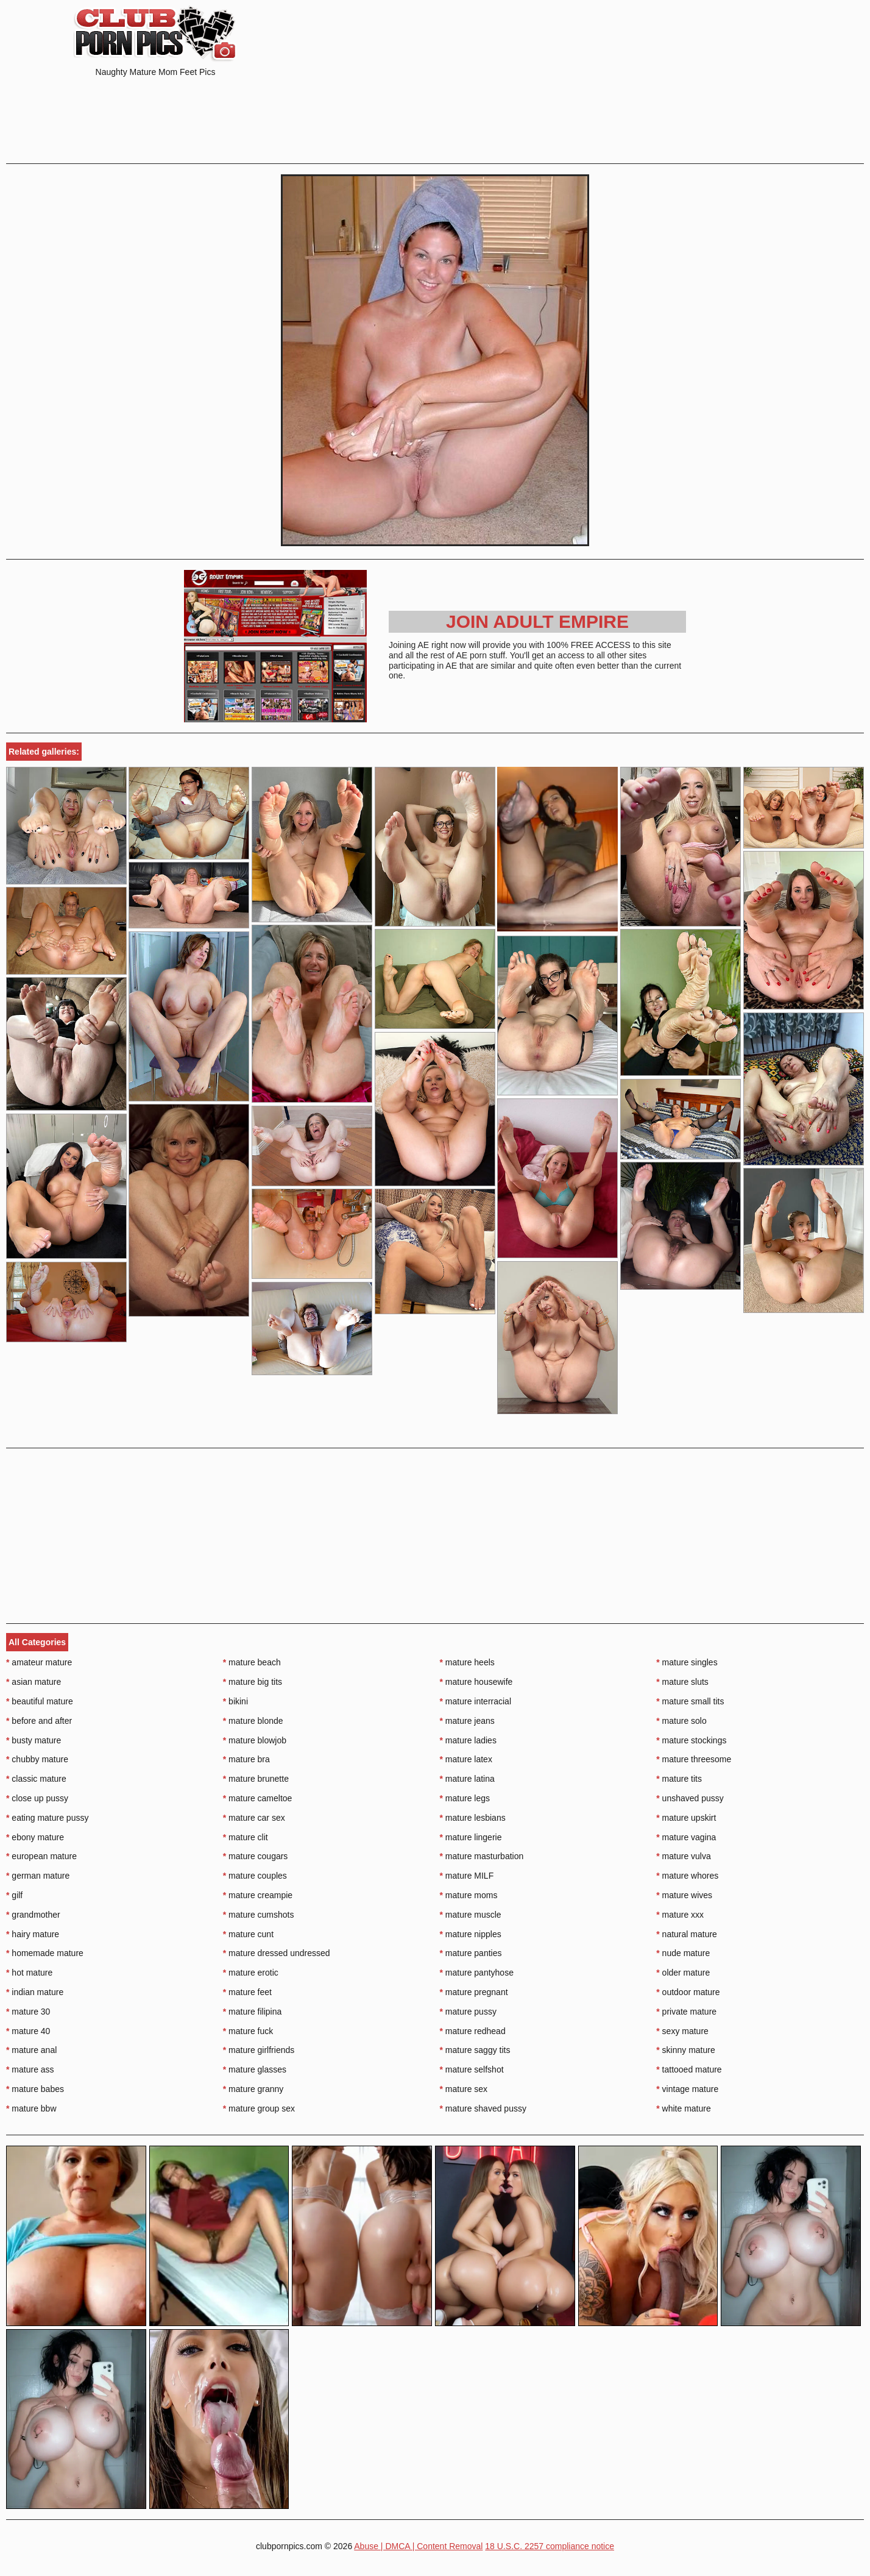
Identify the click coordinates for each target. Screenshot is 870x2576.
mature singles (686, 1662)
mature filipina (252, 2011)
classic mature (36, 1779)
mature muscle (470, 1915)
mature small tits (690, 1701)
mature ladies (468, 1740)
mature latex (466, 1759)
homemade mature (44, 1953)
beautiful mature (39, 1701)
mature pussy (468, 2011)
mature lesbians (473, 1818)
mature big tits (252, 1682)
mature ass (30, 2069)
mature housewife (476, 1682)
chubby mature (37, 1759)
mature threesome (693, 1759)
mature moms (469, 1895)
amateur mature (39, 1662)
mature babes (35, 2089)
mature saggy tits (475, 2050)
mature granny (253, 2089)
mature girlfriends (259, 2050)
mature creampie (257, 1895)
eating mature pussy (47, 1818)
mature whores (687, 1875)
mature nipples (470, 1934)
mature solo (681, 1721)
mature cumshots (258, 1915)
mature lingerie (471, 1837)
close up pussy (37, 1798)
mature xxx (680, 1915)
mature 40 (28, 2031)
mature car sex (254, 1818)
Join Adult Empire (537, 621)
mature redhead (473, 2031)
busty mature (33, 1740)
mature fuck (248, 2031)
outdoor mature (688, 1992)
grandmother (33, 1915)
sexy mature (682, 2031)
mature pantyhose (477, 1972)
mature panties (471, 1953)
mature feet (247, 1992)
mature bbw (31, 2108)
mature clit (245, 1837)
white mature (683, 2108)
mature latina (467, 1779)
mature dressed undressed (276, 1953)
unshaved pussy (690, 1798)
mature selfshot (472, 2069)
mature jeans (467, 1721)
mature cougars (255, 1856)
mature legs (465, 1798)
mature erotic (250, 1972)
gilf (14, 1895)
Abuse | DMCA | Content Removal (418, 2546)
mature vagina (686, 1837)
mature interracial (476, 1701)
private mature (686, 2011)
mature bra (246, 1759)
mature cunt (248, 1934)
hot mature (29, 1972)
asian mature (33, 1682)
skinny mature (685, 2050)
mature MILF (467, 1875)
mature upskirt (686, 1818)
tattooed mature (688, 2069)
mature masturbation (482, 1856)
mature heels (467, 1662)
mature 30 (28, 2011)
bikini (235, 1701)
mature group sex (259, 2108)
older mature (683, 1972)
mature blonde (253, 1721)
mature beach (252, 1662)
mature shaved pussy (483, 2108)
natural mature (686, 1934)
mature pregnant (474, 1992)
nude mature (683, 1953)
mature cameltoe (257, 1798)
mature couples (255, 1875)
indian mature (34, 1992)
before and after (39, 1721)
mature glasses (254, 2069)
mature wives (684, 1895)
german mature (37, 1875)
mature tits (679, 1779)
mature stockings (691, 1740)
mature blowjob (254, 1740)
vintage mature (687, 2089)
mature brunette (256, 1779)
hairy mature (32, 1934)
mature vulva (683, 1856)
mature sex (464, 2089)
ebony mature (35, 1837)
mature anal (31, 2050)
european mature (41, 1856)
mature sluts (682, 1682)
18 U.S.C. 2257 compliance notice (549, 2546)
